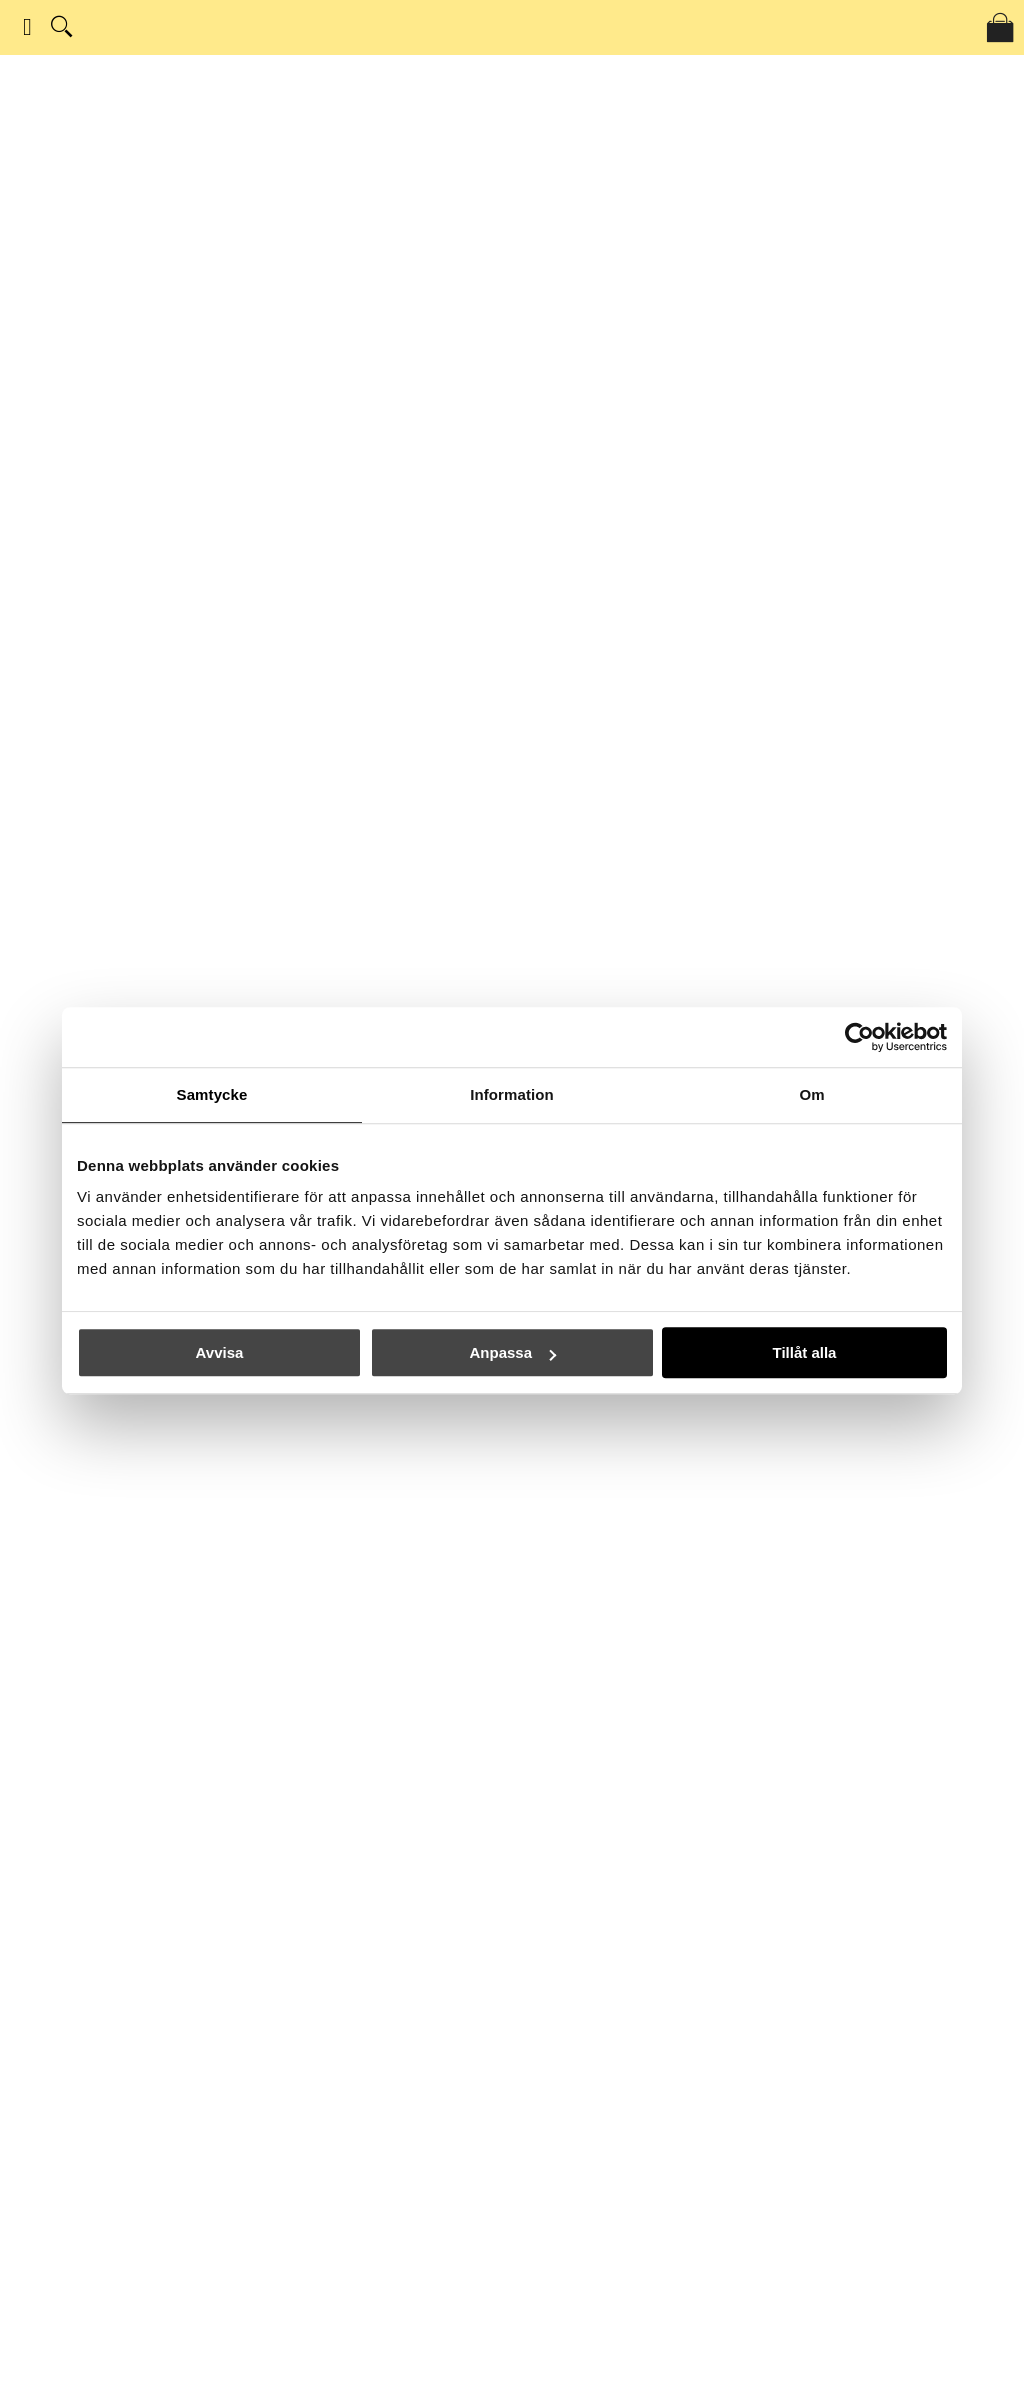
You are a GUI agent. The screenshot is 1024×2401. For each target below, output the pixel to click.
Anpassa (512, 1352)
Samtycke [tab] (212, 1094)
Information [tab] (512, 1094)
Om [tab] (811, 1094)
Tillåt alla (805, 1352)
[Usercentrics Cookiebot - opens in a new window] (859, 1037)
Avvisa (220, 1352)
